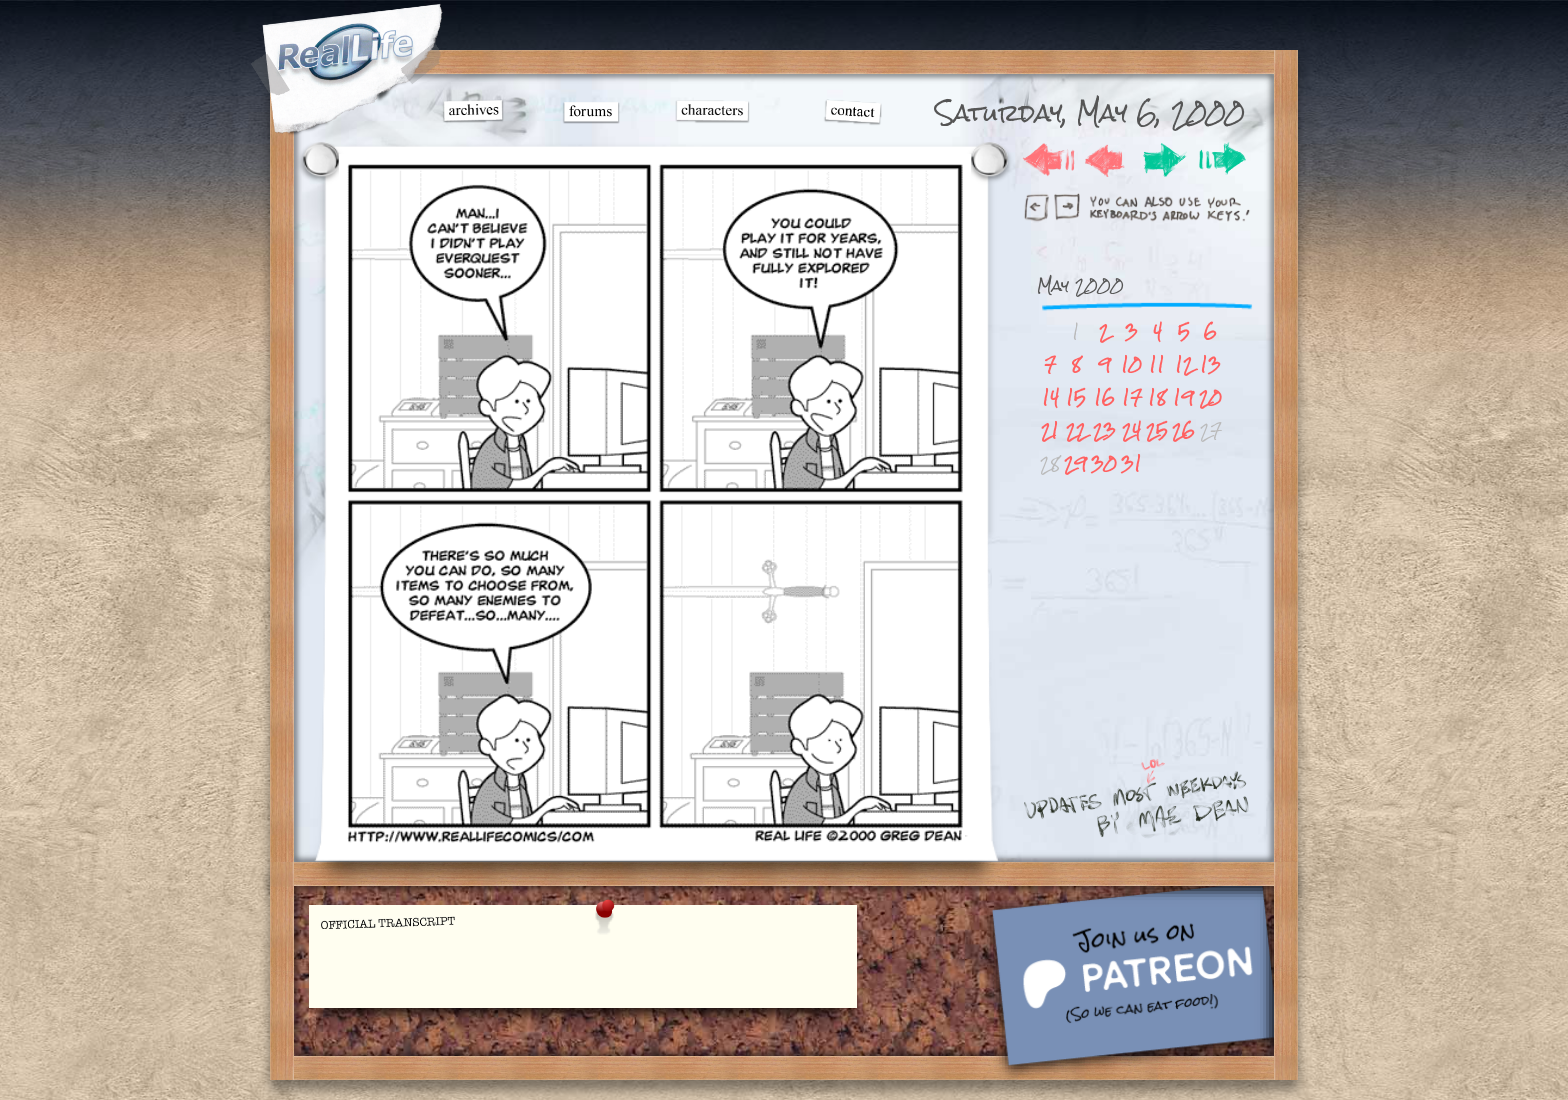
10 (1131, 364)
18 (1157, 397)
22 (1076, 430)
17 (1132, 397)
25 (1157, 430)
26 (1183, 430)
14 (1050, 397)
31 (1131, 463)
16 (1104, 397)
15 (1076, 397)
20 (1210, 397)
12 (1184, 364)
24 (1131, 430)
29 (1075, 463)
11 (1157, 364)
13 (1210, 364)
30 (1104, 463)
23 (1104, 430)
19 (1183, 397)
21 (1050, 430)
